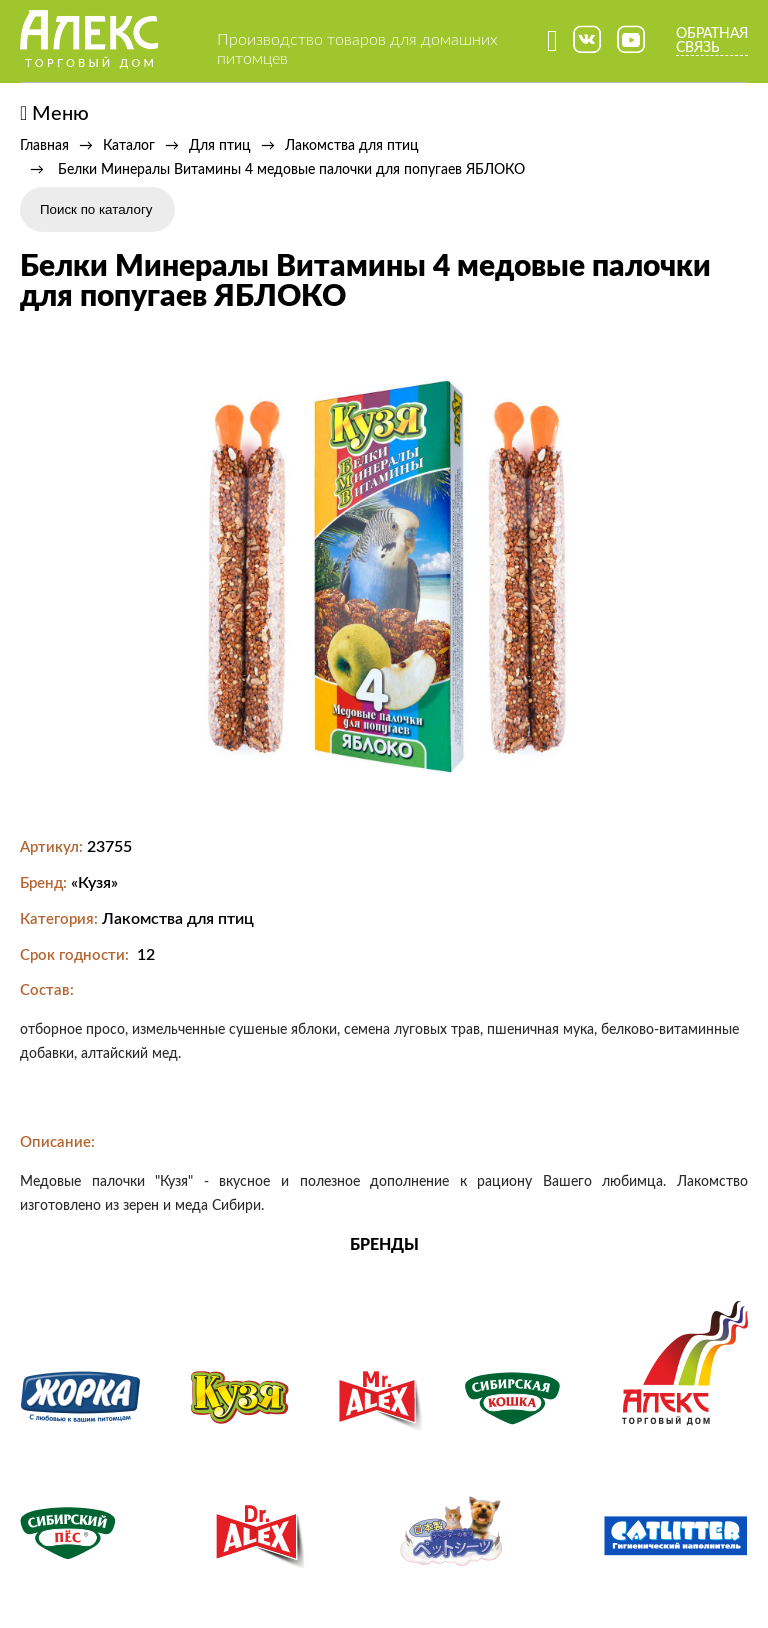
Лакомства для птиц (352, 146)
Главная (44, 146)
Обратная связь (712, 41)
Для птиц (220, 146)
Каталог (129, 146)
